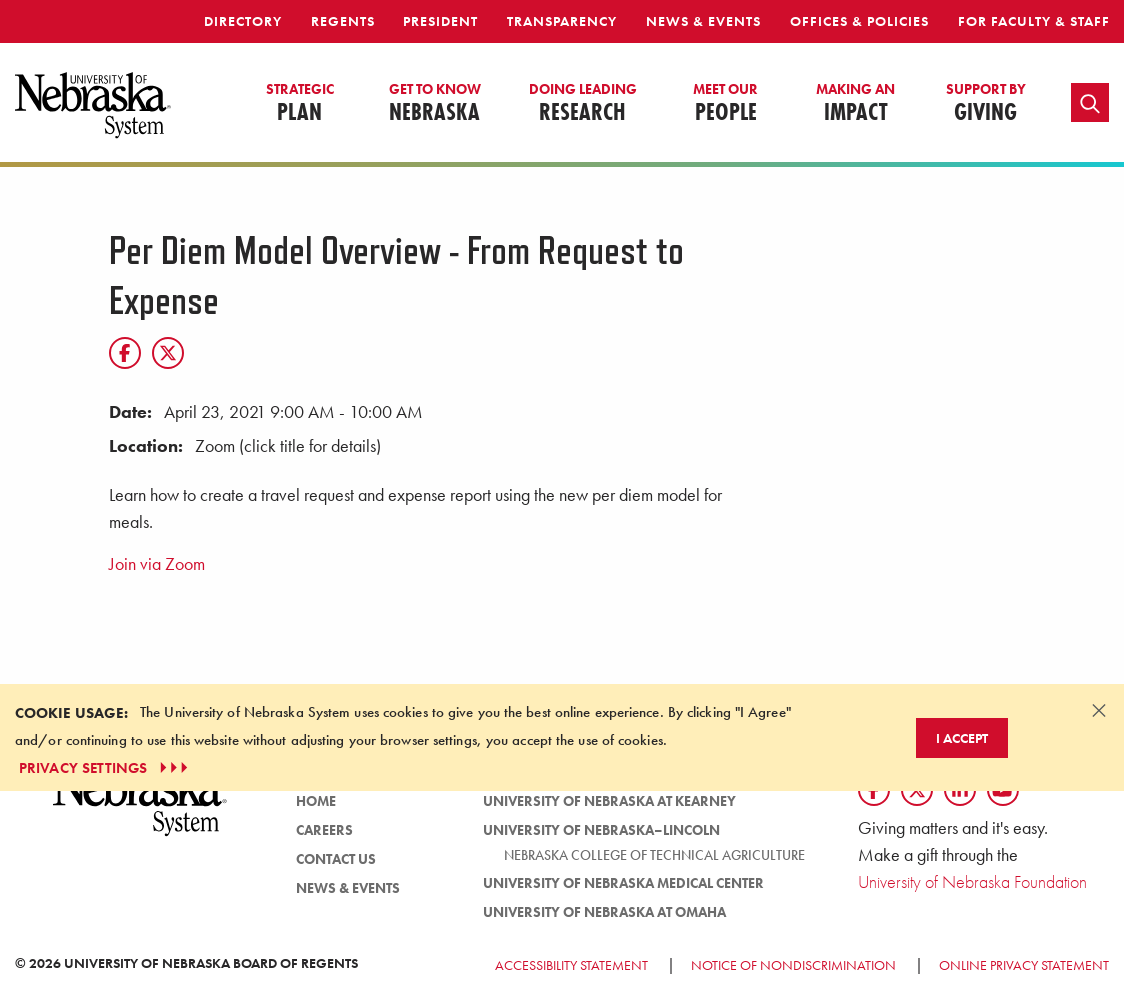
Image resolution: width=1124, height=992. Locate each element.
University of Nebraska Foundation (972, 881)
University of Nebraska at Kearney (609, 801)
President (440, 21)
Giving (986, 104)
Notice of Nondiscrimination (793, 965)
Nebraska (435, 104)
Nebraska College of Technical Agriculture (654, 855)
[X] (168, 353)
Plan (300, 104)
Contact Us (336, 859)
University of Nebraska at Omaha (604, 912)
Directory (243, 21)
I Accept (962, 738)
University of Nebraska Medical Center (623, 883)
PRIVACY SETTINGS (105, 768)
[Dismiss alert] (1099, 710)
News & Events (703, 21)
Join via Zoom (157, 564)
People (725, 104)
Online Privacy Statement (1024, 965)
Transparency (562, 21)
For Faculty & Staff (1034, 21)
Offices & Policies (859, 21)
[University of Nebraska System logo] (140, 810)
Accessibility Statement (571, 965)
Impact (855, 104)
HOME (316, 801)
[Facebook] (125, 353)
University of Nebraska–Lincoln (601, 830)
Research (583, 104)
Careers (324, 830)
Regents (343, 21)
